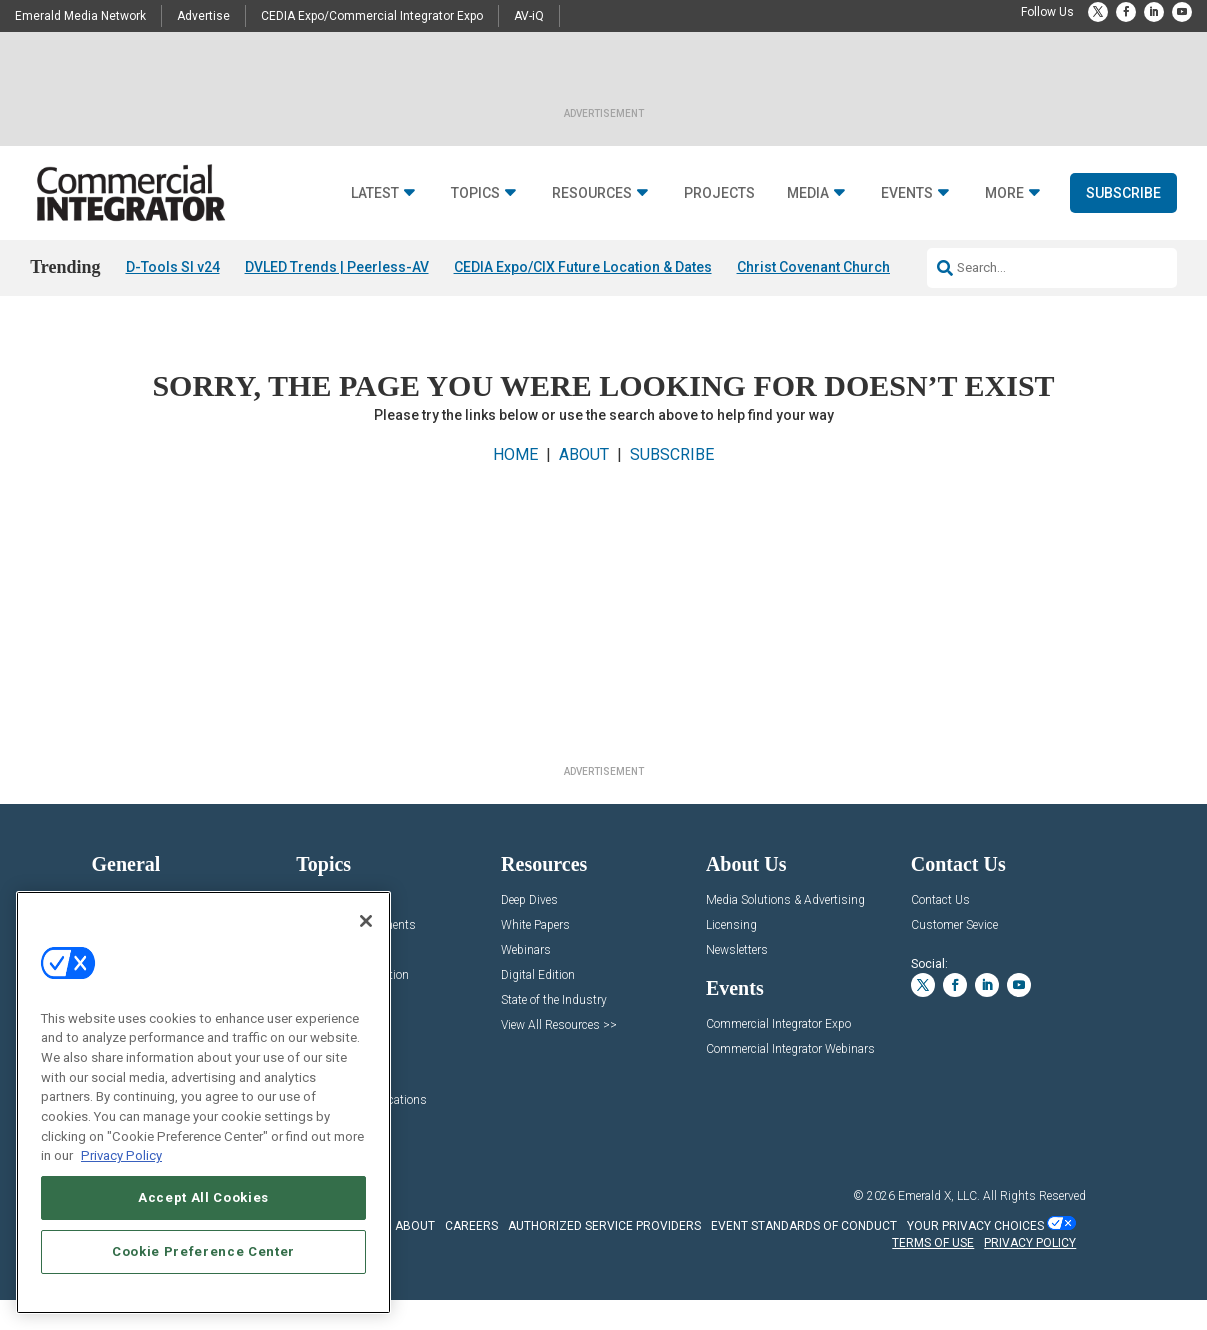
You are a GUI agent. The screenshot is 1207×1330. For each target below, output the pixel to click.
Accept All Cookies (203, 1197)
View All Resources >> (559, 1025)
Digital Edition (538, 975)
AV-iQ (529, 16)
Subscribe (1123, 193)
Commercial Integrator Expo (778, 1024)
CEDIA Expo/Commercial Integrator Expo (372, 16)
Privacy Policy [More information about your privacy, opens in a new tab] (121, 1155)
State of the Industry (554, 1000)
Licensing (731, 925)
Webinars (526, 950)
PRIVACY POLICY (1030, 1243)
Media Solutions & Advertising (785, 900)
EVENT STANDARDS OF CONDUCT (804, 1226)
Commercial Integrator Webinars (790, 1049)
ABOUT (584, 454)
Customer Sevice (954, 925)
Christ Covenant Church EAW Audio (850, 267)
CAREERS (471, 1226)
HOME (515, 454)
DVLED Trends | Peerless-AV (337, 267)
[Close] (366, 921)
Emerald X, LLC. (939, 1196)
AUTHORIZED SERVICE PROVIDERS (604, 1226)
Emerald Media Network (80, 16)
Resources (592, 193)
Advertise (203, 16)
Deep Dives (529, 900)
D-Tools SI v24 (173, 267)
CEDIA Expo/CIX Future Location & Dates (583, 267)
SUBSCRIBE (672, 454)
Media (808, 193)
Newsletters (737, 950)
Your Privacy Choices (975, 1226)
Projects (719, 193)
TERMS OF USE (933, 1243)
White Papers (535, 925)
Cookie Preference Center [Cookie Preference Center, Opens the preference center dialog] (203, 1251)
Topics (475, 193)
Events (907, 193)
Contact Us (940, 900)
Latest (375, 193)
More (1004, 193)
